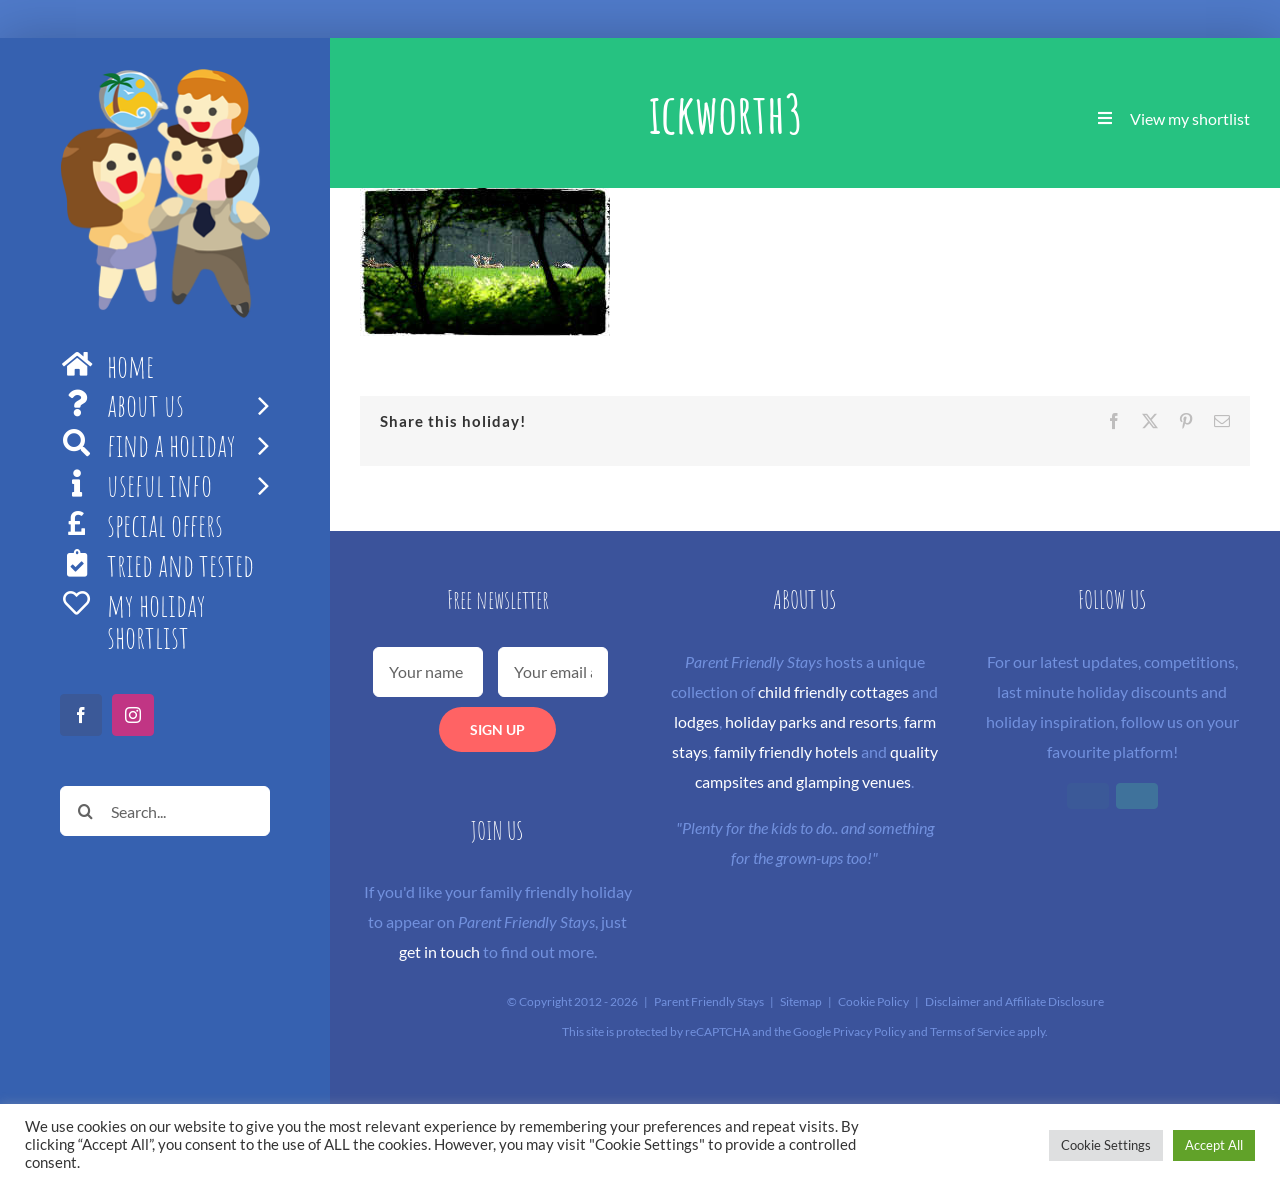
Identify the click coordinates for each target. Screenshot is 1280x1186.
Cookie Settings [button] (1106, 1145)
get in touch (439, 951)
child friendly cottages (833, 691)
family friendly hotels (786, 751)
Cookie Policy (873, 1001)
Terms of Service (972, 1031)
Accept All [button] (1214, 1145)
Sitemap (801, 1001)
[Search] (85, 811)
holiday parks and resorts (811, 721)
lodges (696, 721)
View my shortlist (1190, 118)
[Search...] (165, 811)
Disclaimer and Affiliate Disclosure (1014, 1001)
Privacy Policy (869, 1031)
